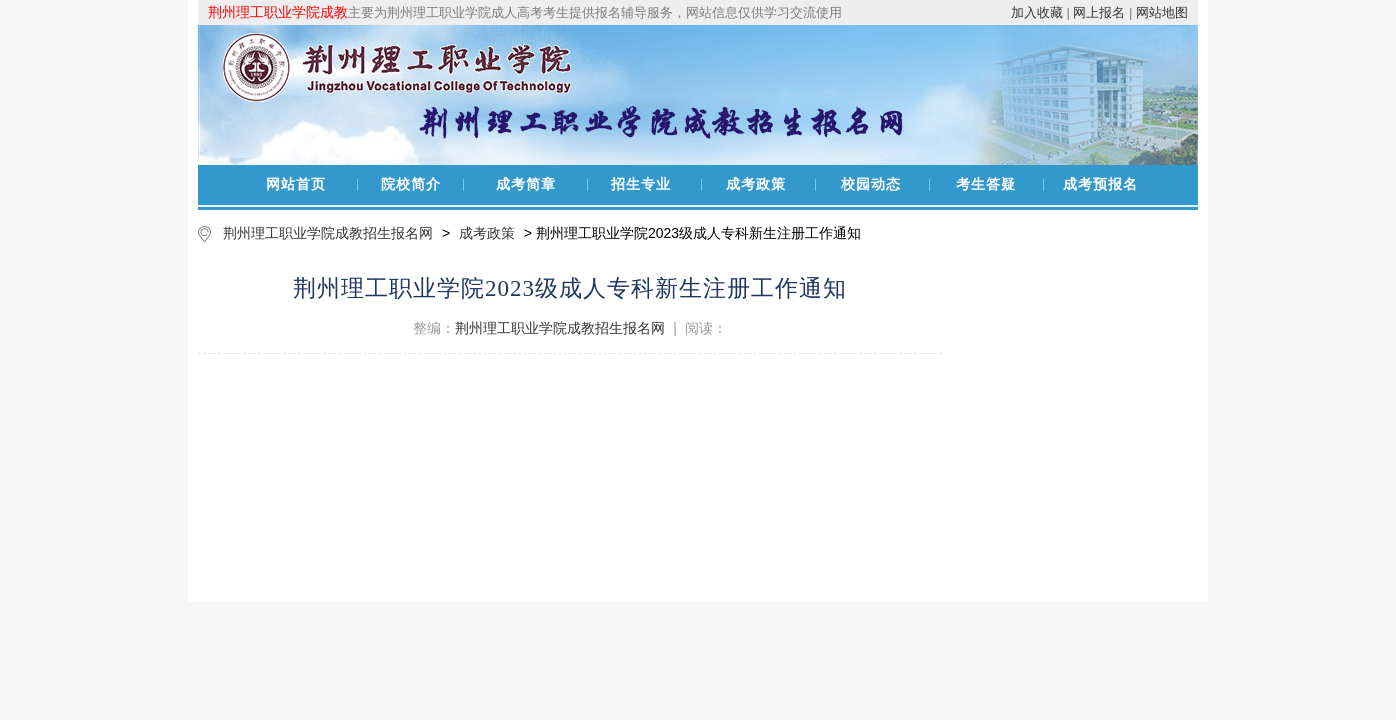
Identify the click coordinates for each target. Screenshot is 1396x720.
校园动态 (871, 184)
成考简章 (526, 184)
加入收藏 (1037, 12)
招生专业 (641, 184)
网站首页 (296, 184)
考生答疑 (986, 184)
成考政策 (756, 184)
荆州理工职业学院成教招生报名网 (328, 233)
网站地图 (1162, 12)
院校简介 (411, 184)
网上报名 (1099, 12)
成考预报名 (1100, 184)
